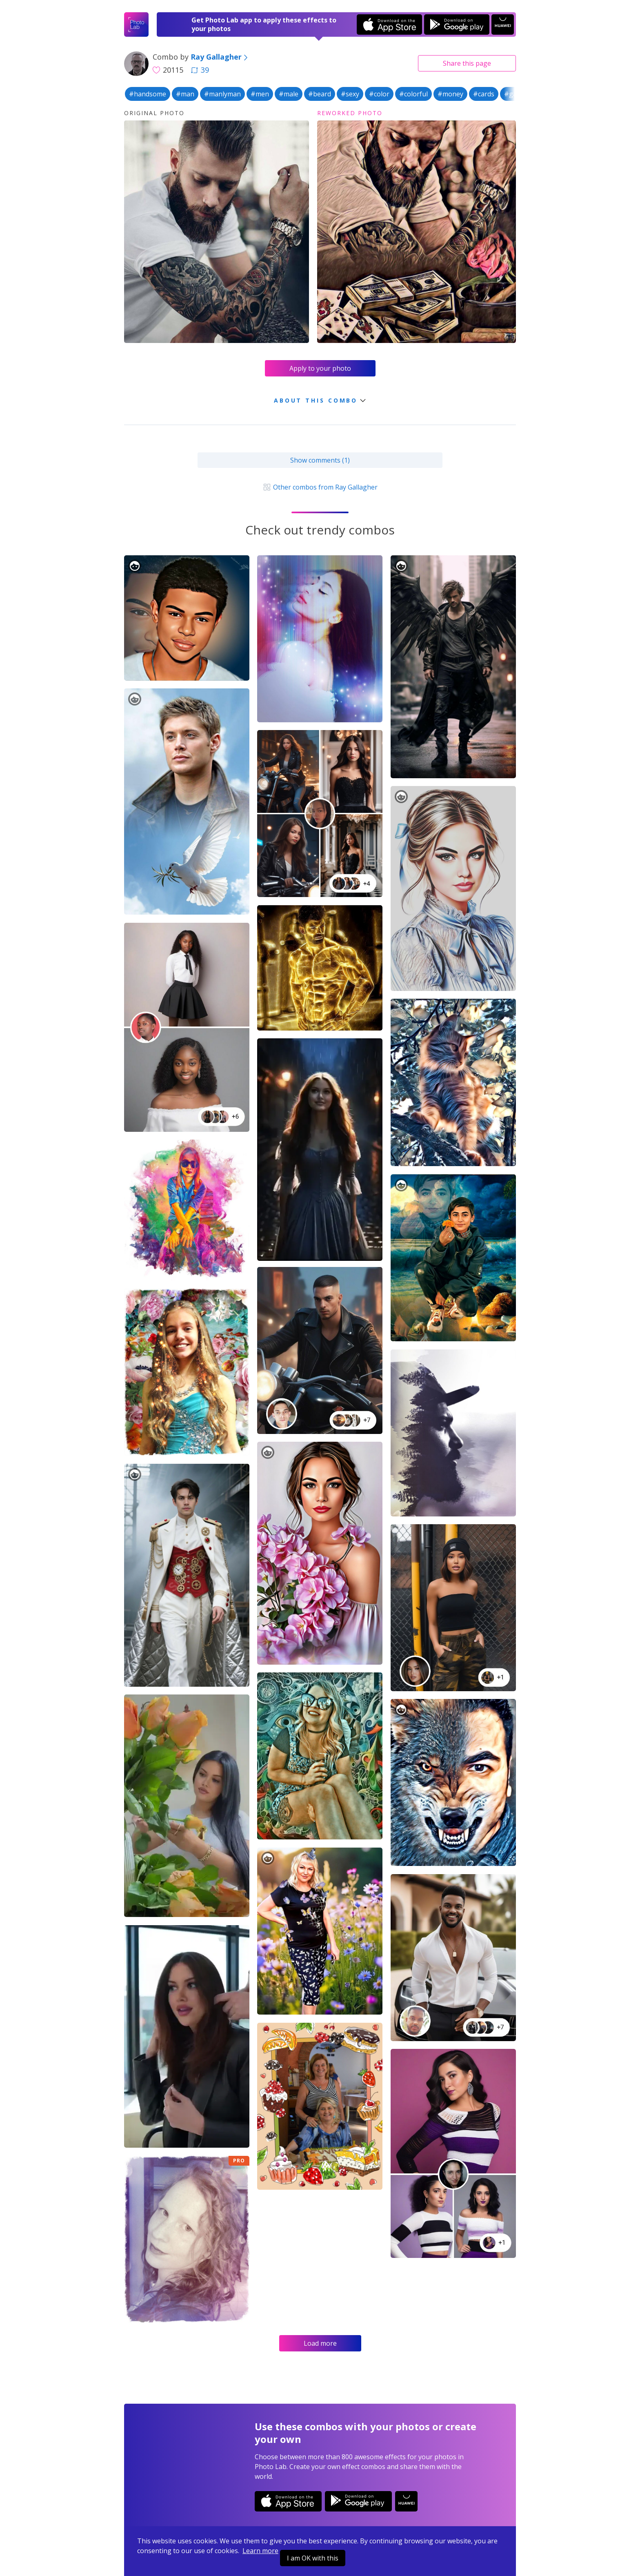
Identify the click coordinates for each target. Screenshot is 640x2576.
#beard (319, 93)
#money (450, 93)
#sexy (350, 93)
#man (185, 93)
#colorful (413, 93)
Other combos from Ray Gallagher (320, 487)
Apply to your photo (320, 368)
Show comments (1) (320, 460)
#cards (483, 93)
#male (288, 93)
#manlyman (222, 93)
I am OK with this (312, 2558)
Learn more (260, 2550)
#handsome (147, 93)
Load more (320, 2343)
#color (379, 93)
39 (200, 70)
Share (467, 63)
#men (260, 93)
